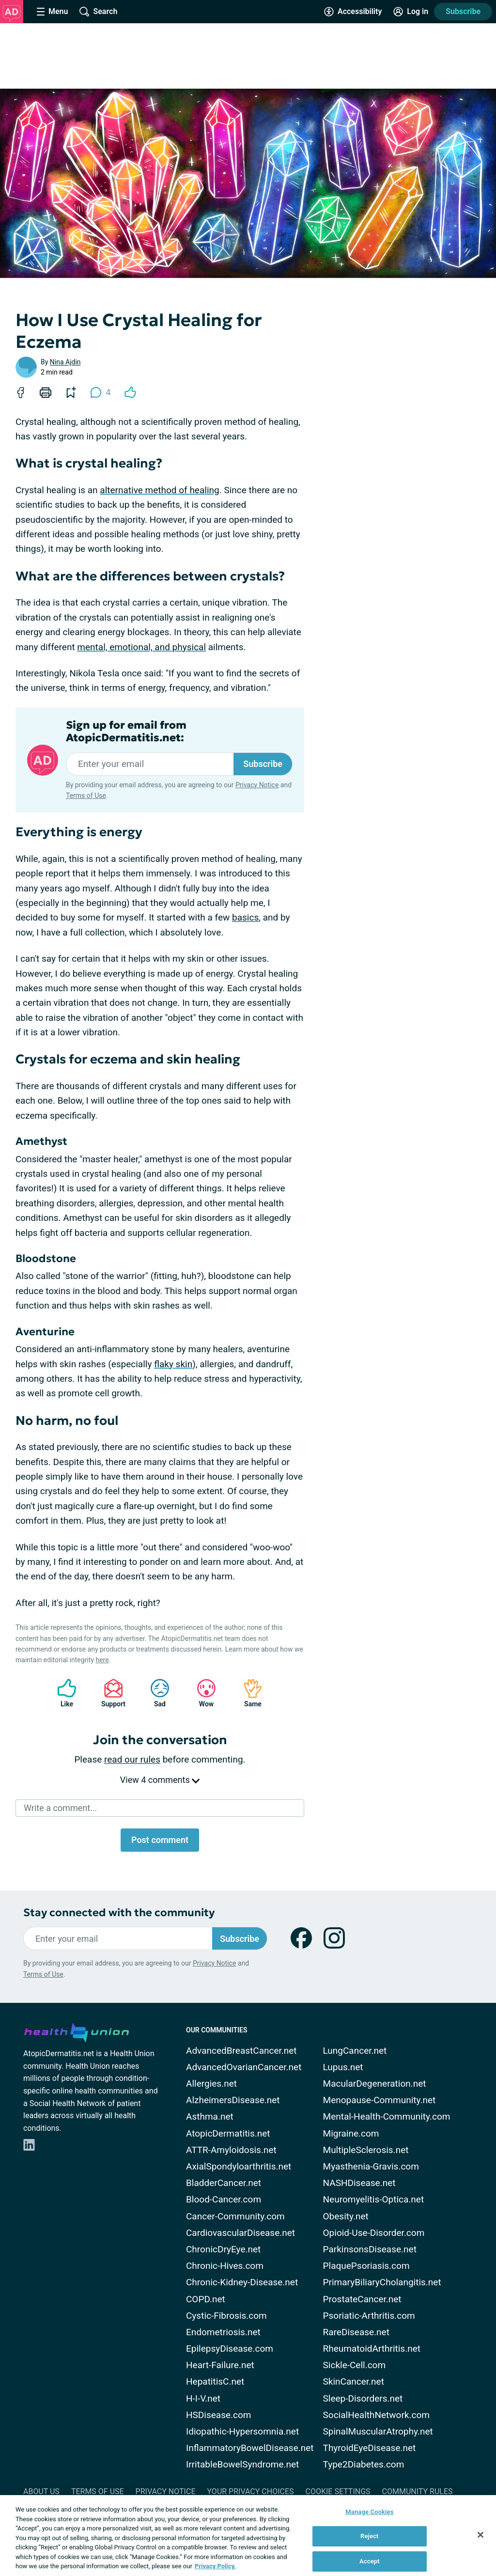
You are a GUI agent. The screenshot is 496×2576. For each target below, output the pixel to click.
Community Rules (417, 2491)
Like (62, 1693)
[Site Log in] (410, 11)
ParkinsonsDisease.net (370, 2249)
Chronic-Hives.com (225, 2265)
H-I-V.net (203, 2398)
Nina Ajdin (65, 362)
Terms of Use (86, 795)
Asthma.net (209, 2116)
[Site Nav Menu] (52, 11)
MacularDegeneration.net (374, 2083)
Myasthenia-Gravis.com (371, 2166)
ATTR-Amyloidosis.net (231, 2149)
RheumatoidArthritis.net (371, 2348)
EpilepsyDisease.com (229, 2348)
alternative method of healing (159, 490)
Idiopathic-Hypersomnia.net (242, 2431)
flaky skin (173, 1364)
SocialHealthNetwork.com (376, 2414)
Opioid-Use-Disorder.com (374, 2232)
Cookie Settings (338, 2491)
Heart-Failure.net (220, 2365)
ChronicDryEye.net (223, 2249)
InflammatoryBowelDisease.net (250, 2447)
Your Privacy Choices (250, 2491)
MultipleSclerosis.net (366, 2149)
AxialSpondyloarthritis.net (238, 2166)
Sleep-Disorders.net (363, 2398)
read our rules (132, 1759)
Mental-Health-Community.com (386, 2116)
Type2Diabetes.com (363, 2464)
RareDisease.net (356, 2332)
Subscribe (463, 11)
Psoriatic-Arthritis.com (369, 2315)
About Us (41, 2491)
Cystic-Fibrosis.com (226, 2315)
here (101, 1660)
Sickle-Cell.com (354, 2365)
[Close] (480, 2534)
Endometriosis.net (223, 2332)
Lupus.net (343, 2067)
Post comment (159, 1840)
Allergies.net (211, 2083)
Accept (369, 2561)
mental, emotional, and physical (141, 647)
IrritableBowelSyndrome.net (242, 2464)
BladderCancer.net (223, 2182)
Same (248, 1693)
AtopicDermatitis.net (228, 2133)
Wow (201, 1693)
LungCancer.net (355, 2050)
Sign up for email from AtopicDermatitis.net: (126, 731)
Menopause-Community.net (379, 2100)
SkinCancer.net (353, 2381)
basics (245, 917)
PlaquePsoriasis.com (366, 2265)
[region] (248, 2535)
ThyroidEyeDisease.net (369, 2447)
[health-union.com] (76, 2031)
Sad (155, 1693)
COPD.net (205, 2299)
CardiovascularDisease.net (240, 2232)
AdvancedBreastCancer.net (241, 2050)
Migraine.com (351, 2133)
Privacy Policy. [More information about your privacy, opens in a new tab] (215, 2566)
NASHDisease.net (359, 2182)
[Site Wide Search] (98, 11)
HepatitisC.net (215, 2381)
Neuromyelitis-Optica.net (373, 2199)
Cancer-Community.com (235, 2216)
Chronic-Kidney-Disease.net (242, 2282)
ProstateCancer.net (362, 2299)
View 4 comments (160, 1780)
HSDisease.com (218, 2414)
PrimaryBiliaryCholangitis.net (382, 2282)
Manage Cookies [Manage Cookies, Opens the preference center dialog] (369, 2511)
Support (109, 1693)
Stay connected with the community (119, 1912)
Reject (369, 2536)
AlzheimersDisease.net (233, 2100)
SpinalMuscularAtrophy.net (378, 2431)
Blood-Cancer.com (223, 2199)
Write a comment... (60, 1808)
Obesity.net (346, 2216)
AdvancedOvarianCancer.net (243, 2067)
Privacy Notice (257, 785)
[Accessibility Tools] (353, 11)
